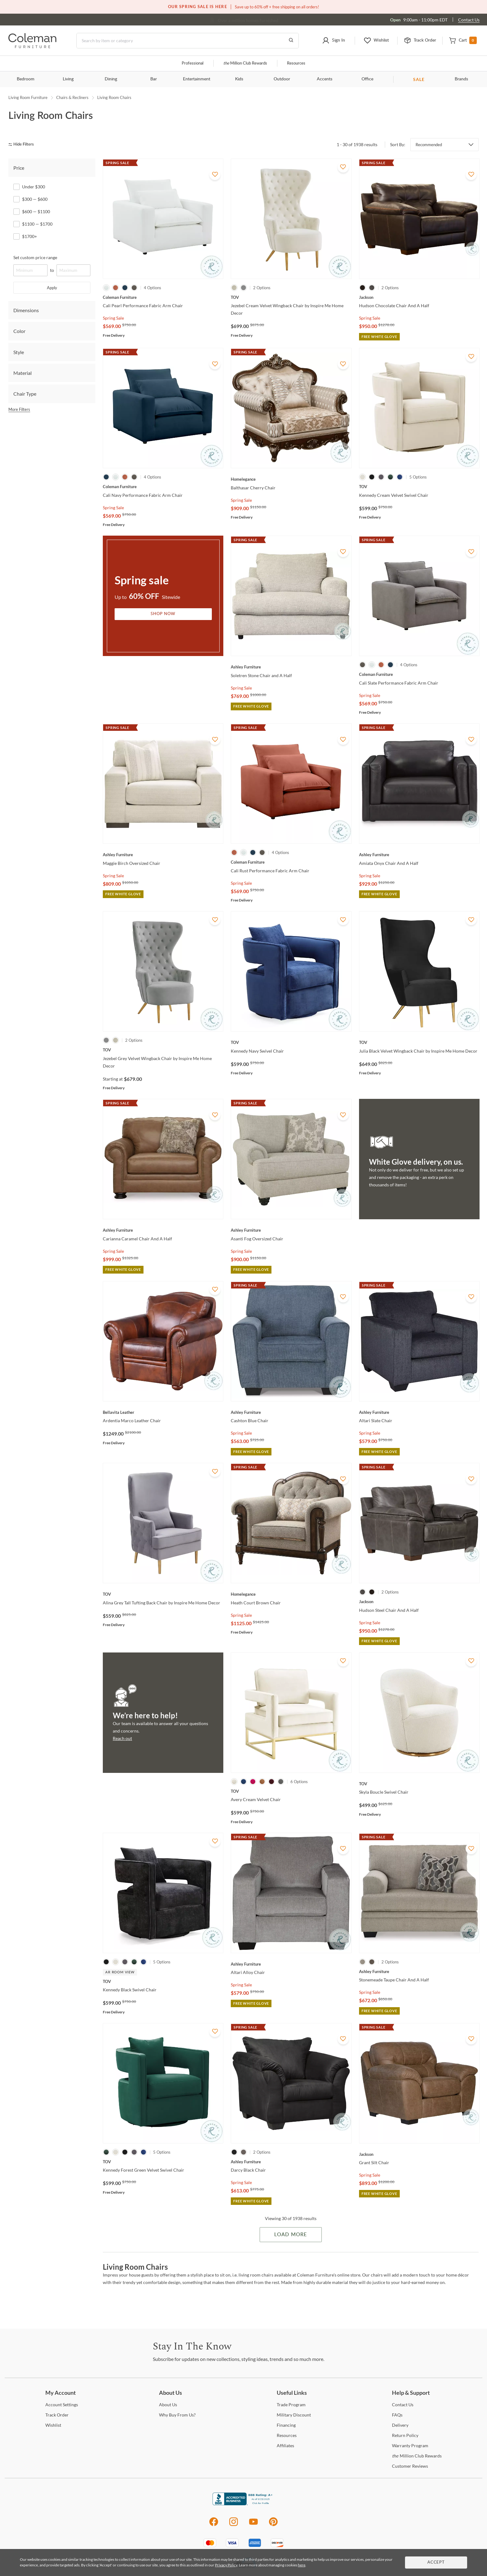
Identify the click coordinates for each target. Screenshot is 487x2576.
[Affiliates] (285, 2445)
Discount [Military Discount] (294, 2414)
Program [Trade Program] (291, 2404)
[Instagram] (234, 2525)
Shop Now (163, 614)
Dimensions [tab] (26, 310)
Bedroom (25, 79)
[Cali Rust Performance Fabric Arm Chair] (291, 862)
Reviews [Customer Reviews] (410, 2466)
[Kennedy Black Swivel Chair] (163, 1981)
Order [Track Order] (57, 2414)
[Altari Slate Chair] (419, 1412)
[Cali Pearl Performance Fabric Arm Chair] (163, 297)
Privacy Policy (226, 2565)
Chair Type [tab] (24, 394)
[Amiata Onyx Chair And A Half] (419, 854)
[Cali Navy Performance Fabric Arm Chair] (163, 486)
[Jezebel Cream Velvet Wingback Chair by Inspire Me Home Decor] (291, 297)
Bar (153, 79)
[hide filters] (23, 144)
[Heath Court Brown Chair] (291, 1594)
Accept (436, 2562)
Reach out (122, 1738)
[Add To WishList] (215, 174)
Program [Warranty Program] (410, 2445)
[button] (333, 41)
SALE (419, 79)
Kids (239, 79)
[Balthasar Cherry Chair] (291, 479)
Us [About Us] (168, 2404)
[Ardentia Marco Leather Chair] (163, 1412)
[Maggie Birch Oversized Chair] (163, 854)
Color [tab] (19, 331)
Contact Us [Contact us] (469, 19)
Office (367, 79)
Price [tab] (18, 168)
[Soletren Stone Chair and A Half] (291, 666)
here (301, 2565)
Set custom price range (35, 257)
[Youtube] (253, 2525)
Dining (111, 79)
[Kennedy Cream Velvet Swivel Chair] (419, 486)
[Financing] (286, 2425)
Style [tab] (18, 352)
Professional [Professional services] (192, 63)
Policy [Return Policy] (405, 2435)
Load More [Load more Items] (290, 2234)
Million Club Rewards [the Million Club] (245, 63)
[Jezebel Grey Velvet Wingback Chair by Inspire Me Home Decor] (163, 1049)
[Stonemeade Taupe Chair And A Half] (419, 1971)
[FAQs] (397, 2414)
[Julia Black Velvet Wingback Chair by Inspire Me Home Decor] (419, 1042)
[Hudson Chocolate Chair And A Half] (419, 297)
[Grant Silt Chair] (419, 2154)
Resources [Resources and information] (296, 63)
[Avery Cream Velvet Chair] (291, 1791)
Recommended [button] (429, 144)
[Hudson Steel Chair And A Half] (419, 1601)
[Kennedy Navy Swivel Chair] (291, 1042)
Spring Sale (113, 318)
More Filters (19, 409)
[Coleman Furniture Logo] (32, 46)
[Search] (187, 40)
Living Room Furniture (28, 97)
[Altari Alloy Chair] (291, 1964)
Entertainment (196, 79)
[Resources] (287, 2435)
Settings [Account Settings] (61, 2404)
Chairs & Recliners (72, 97)
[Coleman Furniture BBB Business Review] (243, 2503)
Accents (324, 79)
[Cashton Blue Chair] (291, 1412)
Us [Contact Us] (402, 2404)
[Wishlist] (53, 2425)
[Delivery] (400, 2425)
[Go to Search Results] (291, 41)
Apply (52, 287)
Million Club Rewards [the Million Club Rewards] (417, 2455)
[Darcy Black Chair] (291, 2161)
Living (68, 79)
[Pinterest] (273, 2525)
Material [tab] (22, 373)
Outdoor (282, 79)
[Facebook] (213, 2525)
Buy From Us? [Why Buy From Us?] (177, 2414)
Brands (461, 79)
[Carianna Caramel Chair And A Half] (163, 1230)
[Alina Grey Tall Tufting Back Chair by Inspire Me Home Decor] (163, 1594)
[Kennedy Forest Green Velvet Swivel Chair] (163, 2161)
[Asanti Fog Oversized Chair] (291, 1230)
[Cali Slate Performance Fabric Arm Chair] (419, 674)
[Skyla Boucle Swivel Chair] (419, 1783)
